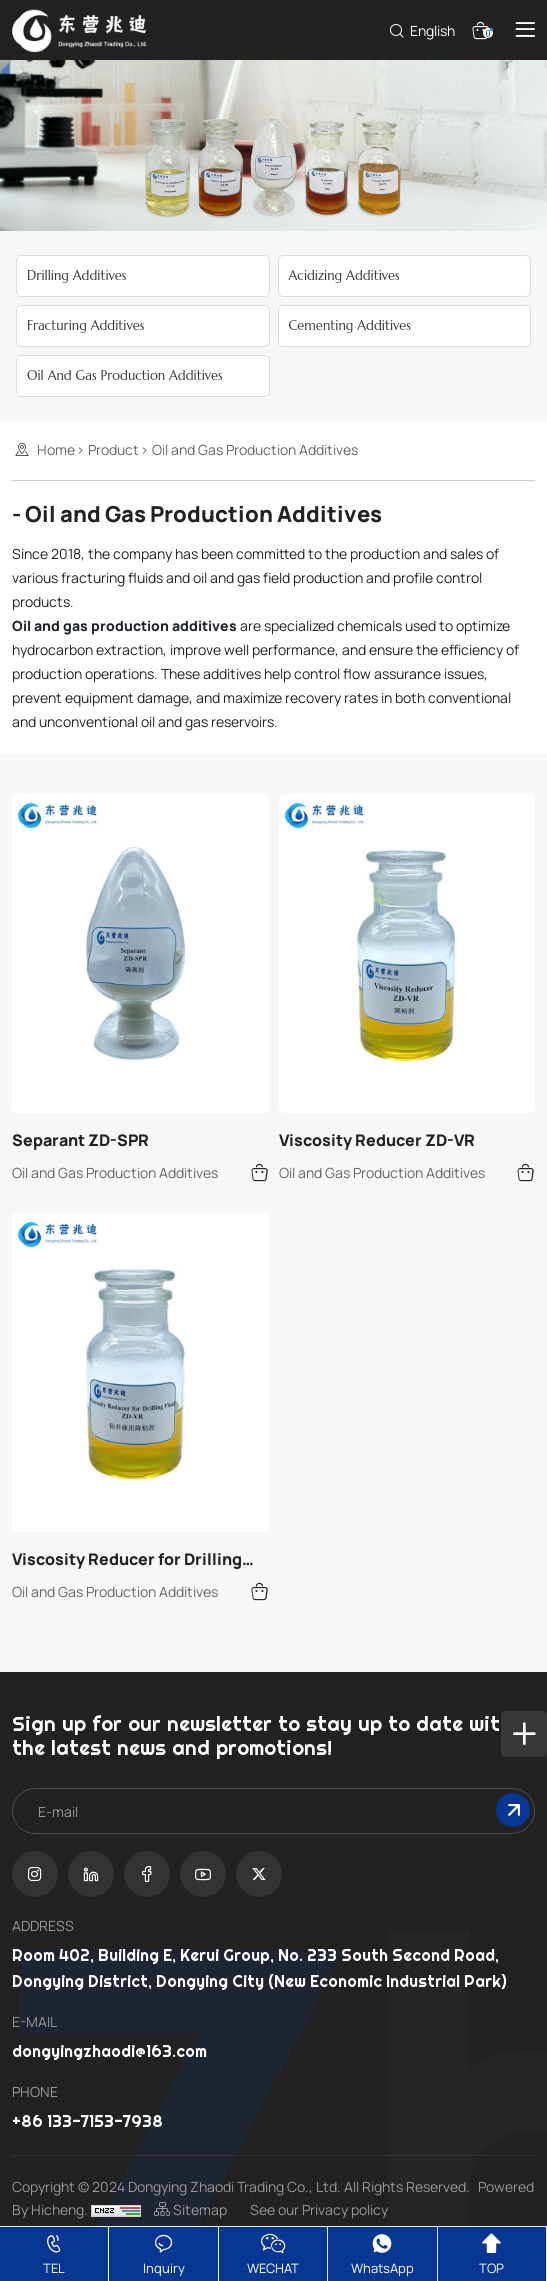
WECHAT (273, 2253)
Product (113, 449)
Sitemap (192, 2209)
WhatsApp (382, 2253)
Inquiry (164, 2253)
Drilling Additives (76, 275)
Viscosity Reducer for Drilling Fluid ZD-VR (127, 1559)
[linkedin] (91, 1874)
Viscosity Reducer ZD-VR (377, 1140)
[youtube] (203, 1874)
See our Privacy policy (319, 2209)
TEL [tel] (54, 2253)
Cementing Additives (350, 325)
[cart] (477, 28)
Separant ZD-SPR (80, 1140)
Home (56, 449)
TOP (491, 2253)
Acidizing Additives (344, 275)
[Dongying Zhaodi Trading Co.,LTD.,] (84, 28)
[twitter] (259, 1874)
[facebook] (147, 1874)
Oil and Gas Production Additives (125, 375)
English (432, 30)
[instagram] (35, 1874)
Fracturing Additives (85, 325)
